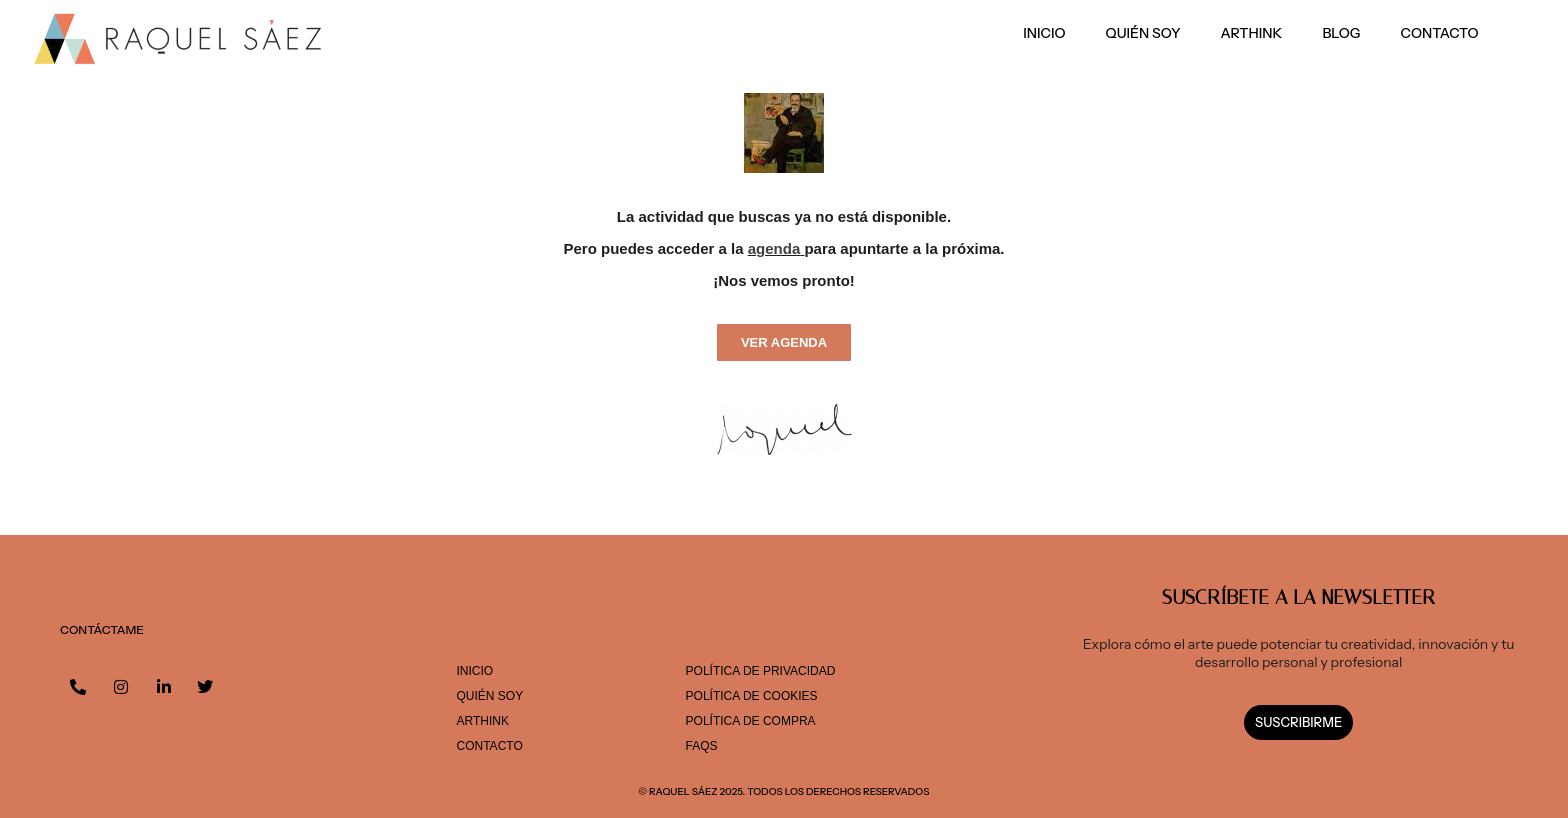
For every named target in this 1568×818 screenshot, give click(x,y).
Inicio (1044, 33)
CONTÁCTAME (102, 629)
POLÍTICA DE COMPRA (751, 721)
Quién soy (1143, 33)
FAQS (702, 746)
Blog (1341, 33)
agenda (774, 248)
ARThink (1252, 33)
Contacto (1440, 33)
